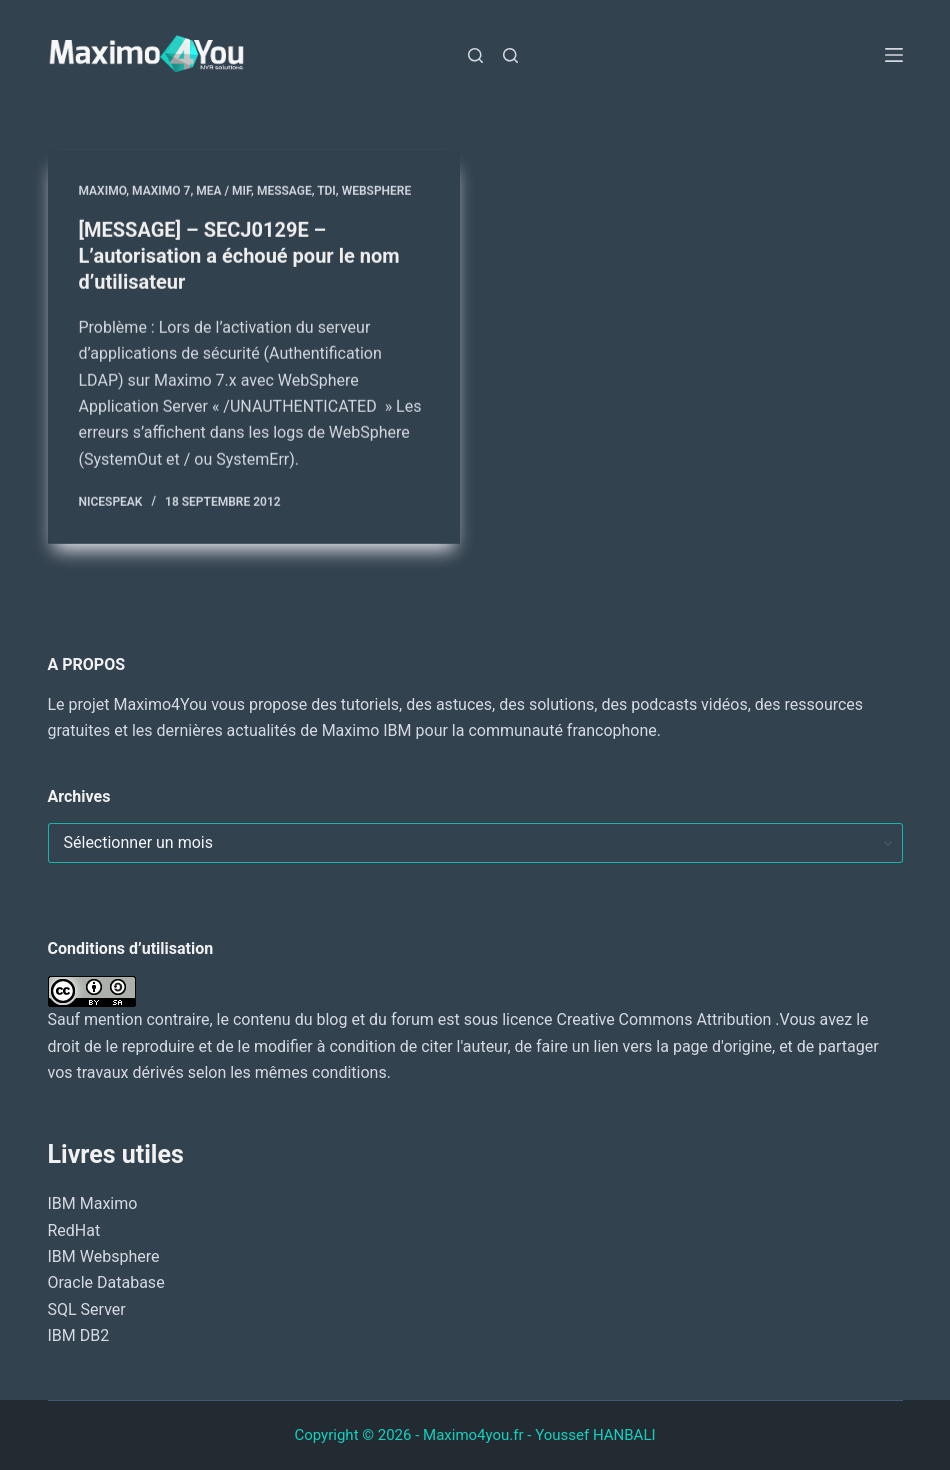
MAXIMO (103, 191)
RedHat (74, 1230)
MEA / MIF (223, 191)
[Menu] (894, 55)
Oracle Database (106, 1282)
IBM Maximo (93, 1203)
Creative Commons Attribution (664, 1019)
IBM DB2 (79, 1335)
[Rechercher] (475, 55)
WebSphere (377, 191)
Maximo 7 (161, 191)
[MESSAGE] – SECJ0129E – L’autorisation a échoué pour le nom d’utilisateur (239, 256)
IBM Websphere (104, 1256)
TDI (326, 191)
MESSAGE (284, 191)
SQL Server (87, 1309)
